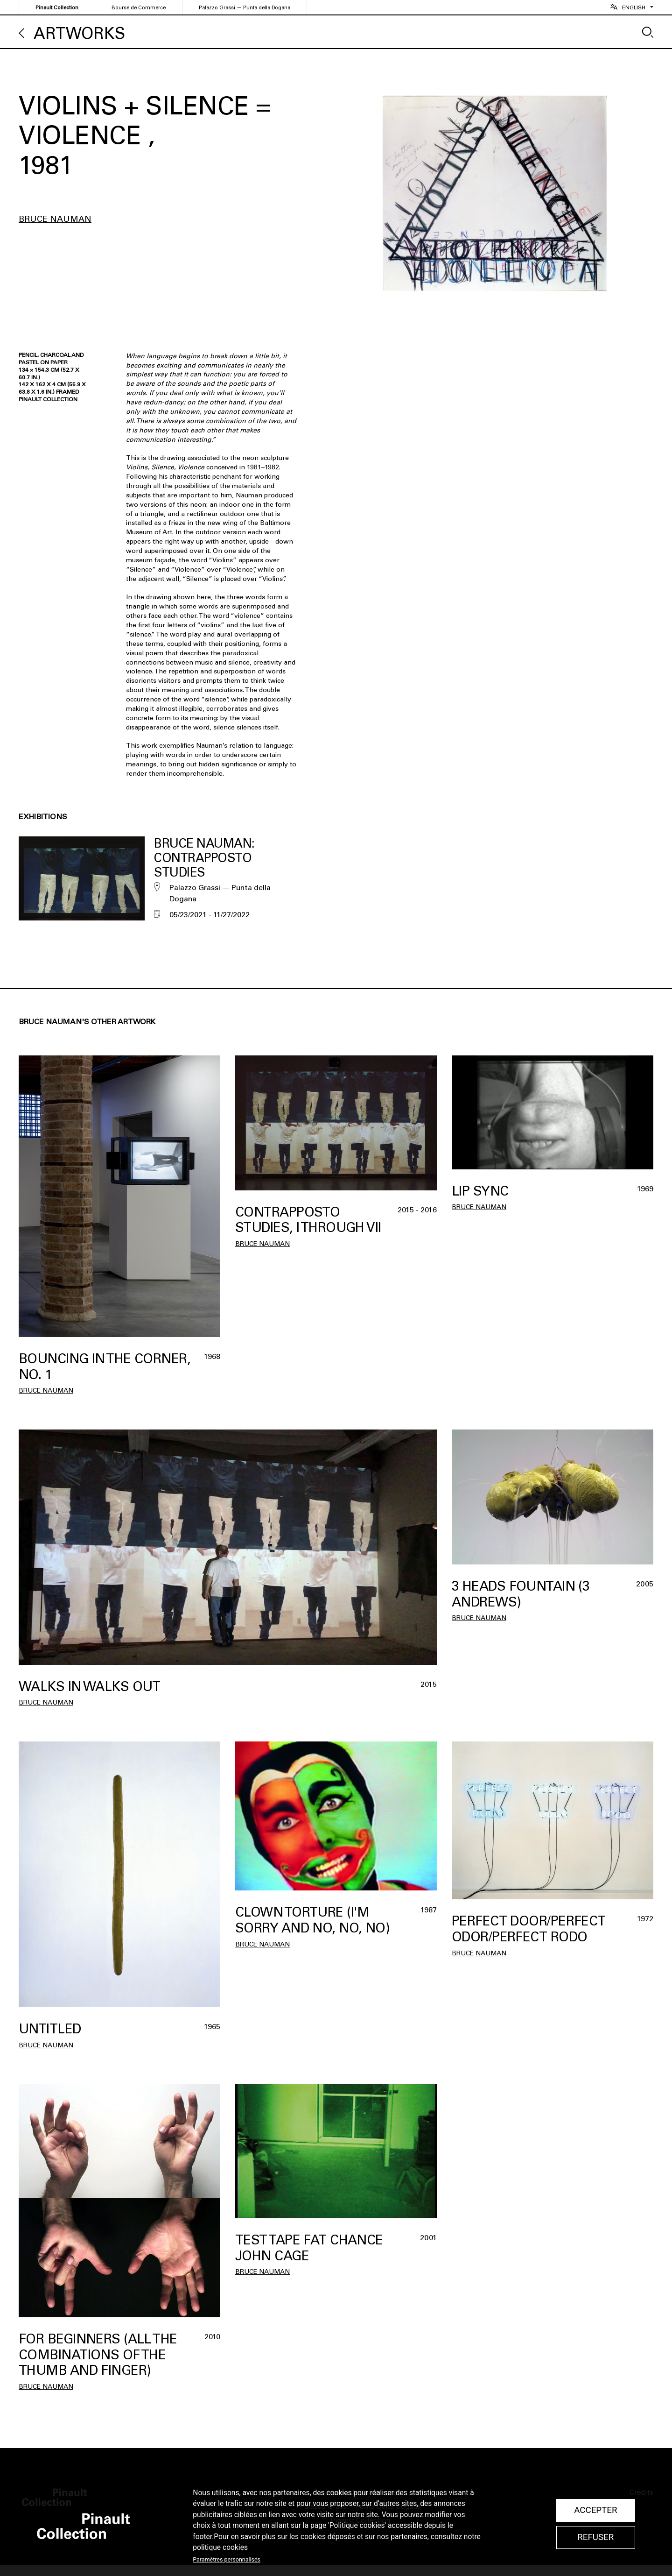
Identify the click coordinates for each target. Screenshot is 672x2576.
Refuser (595, 2537)
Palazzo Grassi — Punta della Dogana (244, 8)
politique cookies (220, 2547)
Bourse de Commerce (139, 8)
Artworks (79, 33)
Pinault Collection (56, 8)
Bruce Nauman (55, 219)
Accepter (595, 2510)
